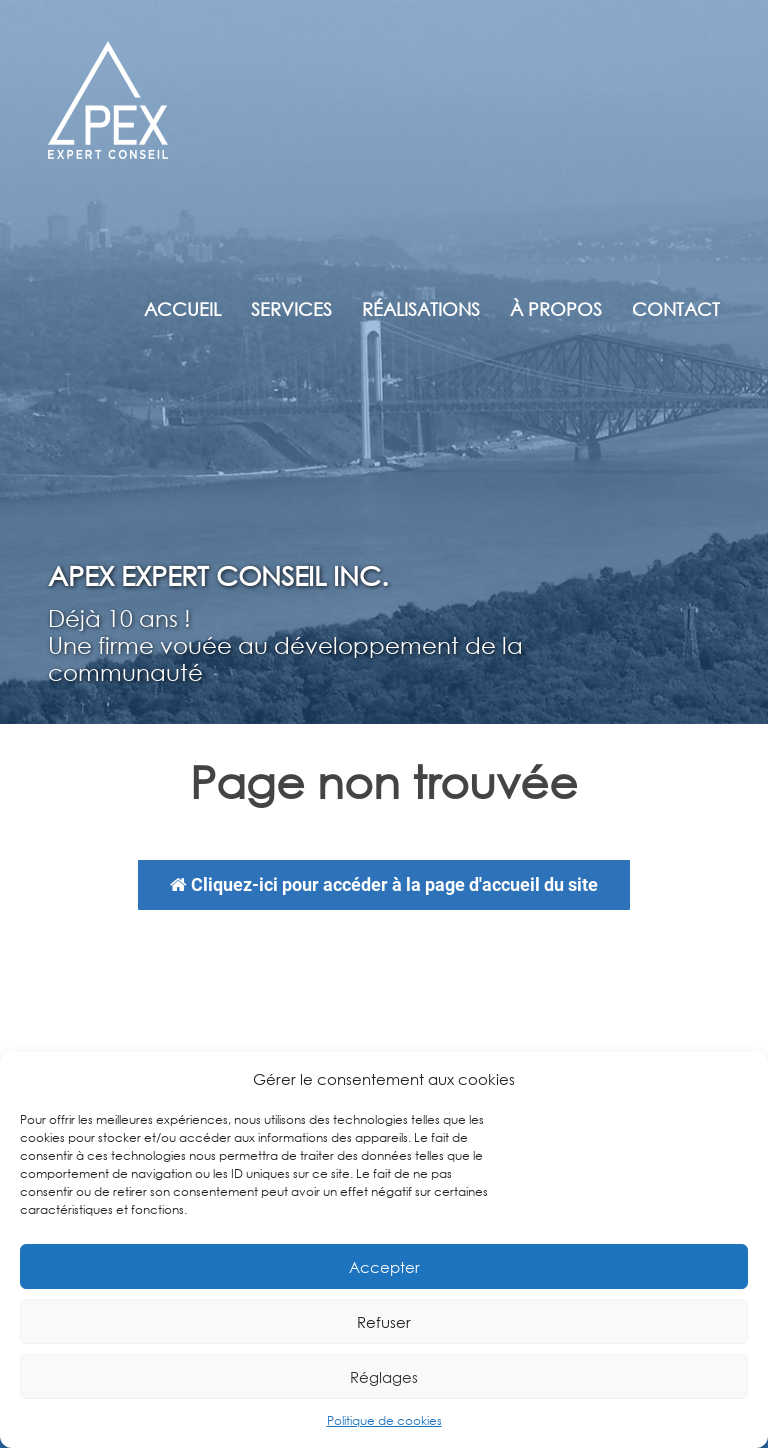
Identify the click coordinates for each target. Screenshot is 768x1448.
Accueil (182, 309)
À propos (556, 309)
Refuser (384, 1322)
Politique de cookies (384, 1420)
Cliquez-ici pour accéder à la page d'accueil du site (384, 884)
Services (291, 309)
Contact (676, 309)
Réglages (384, 1377)
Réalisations (421, 309)
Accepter (384, 1267)
